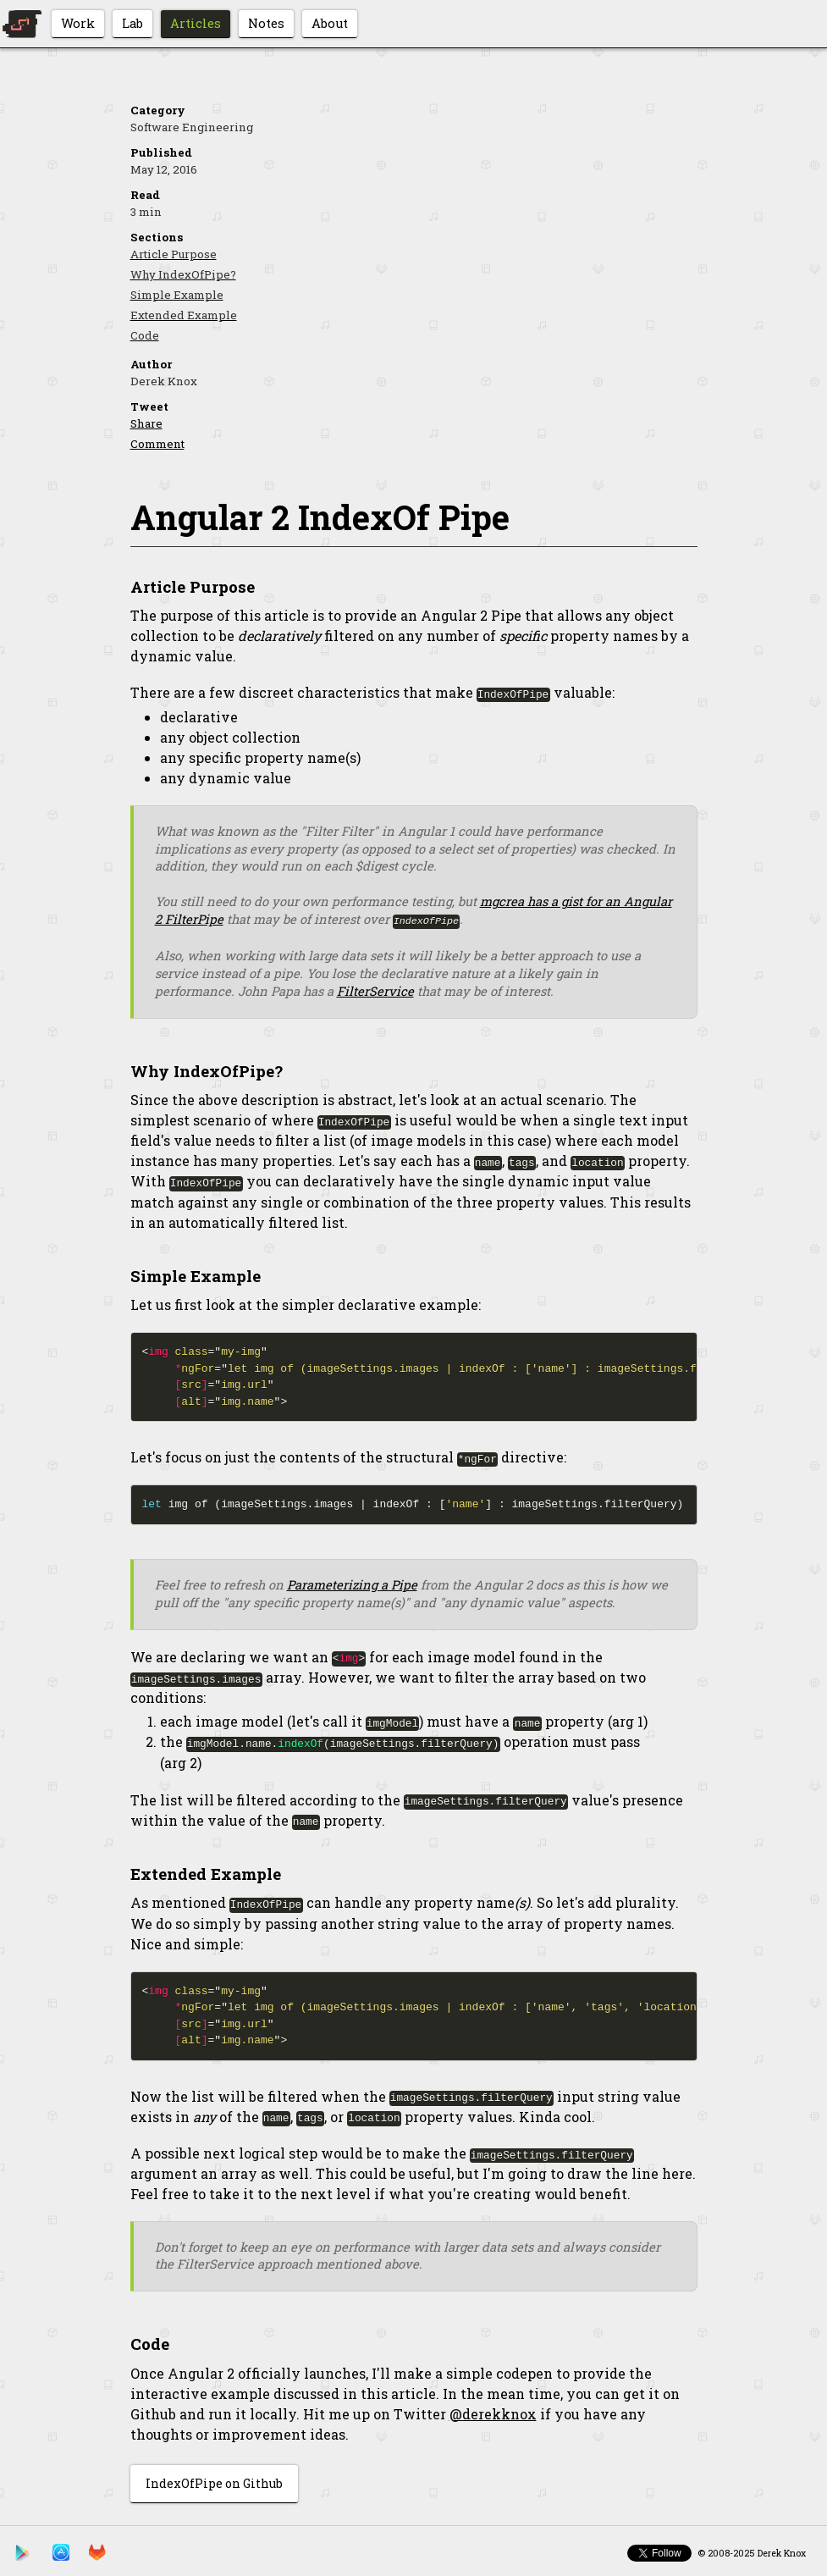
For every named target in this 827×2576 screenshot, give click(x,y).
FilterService (375, 990)
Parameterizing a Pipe (352, 1583)
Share (146, 423)
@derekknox (493, 2410)
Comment (157, 443)
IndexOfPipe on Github (214, 2480)
